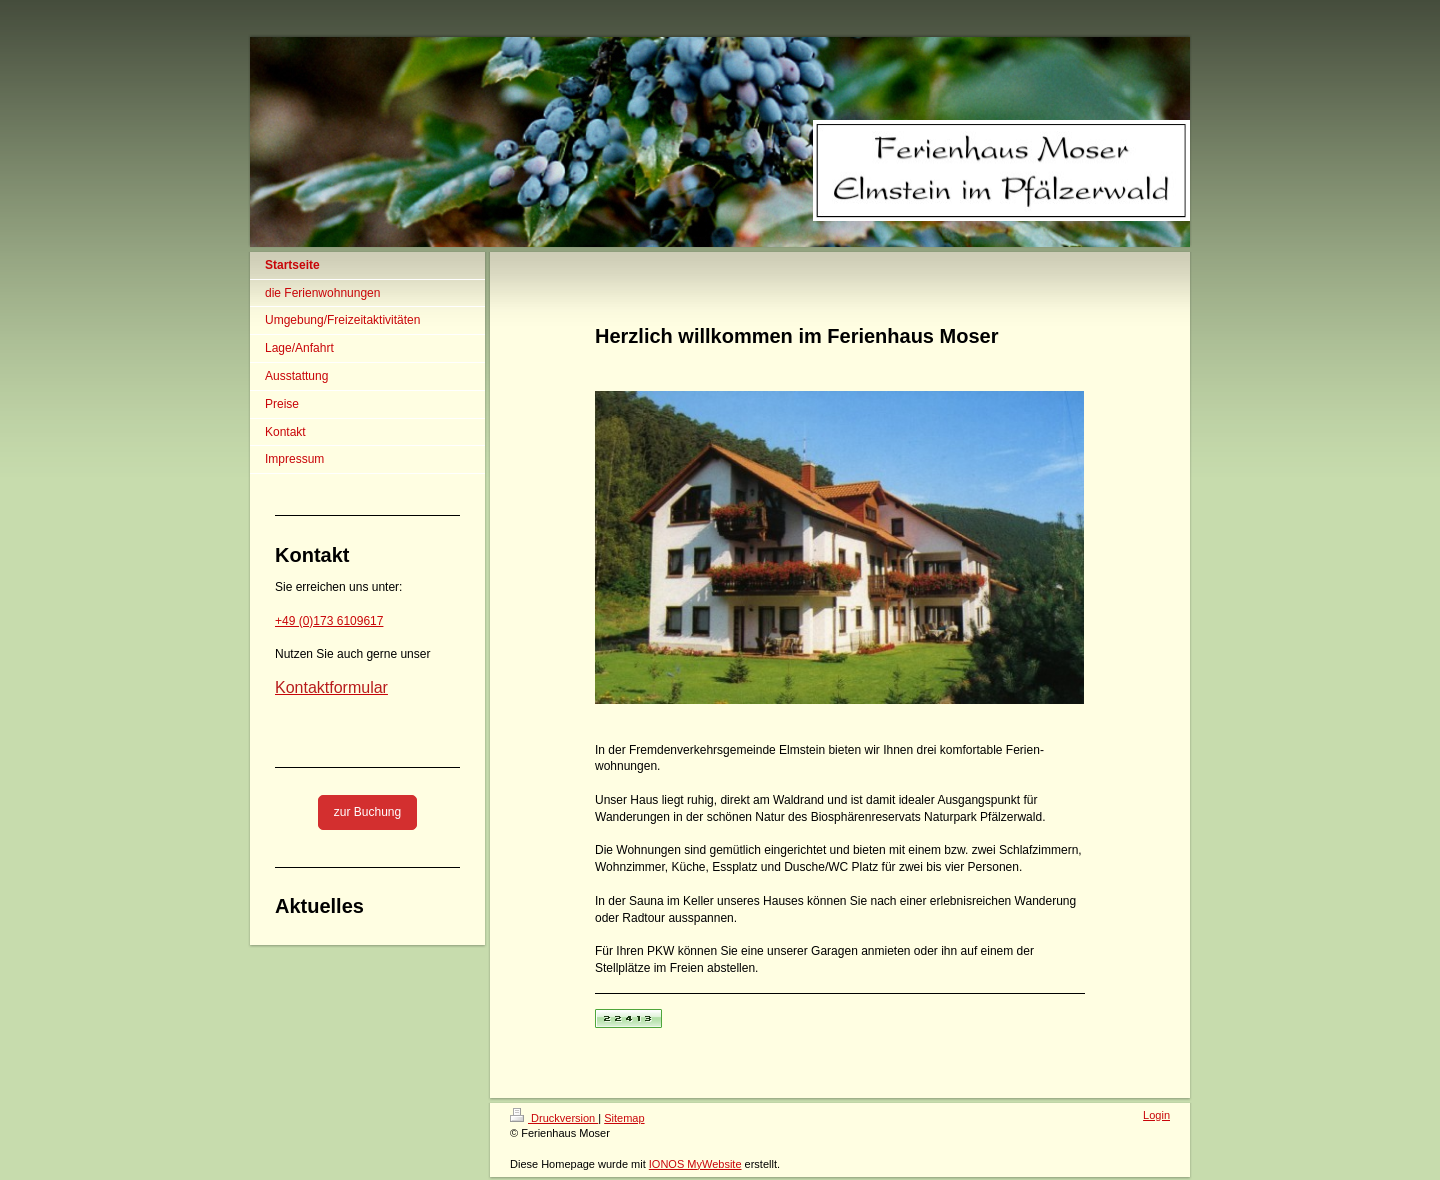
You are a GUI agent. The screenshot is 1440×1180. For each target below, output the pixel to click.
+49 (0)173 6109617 (329, 621)
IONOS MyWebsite (695, 1164)
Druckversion (554, 1118)
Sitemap (624, 1118)
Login (1156, 1115)
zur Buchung (367, 812)
